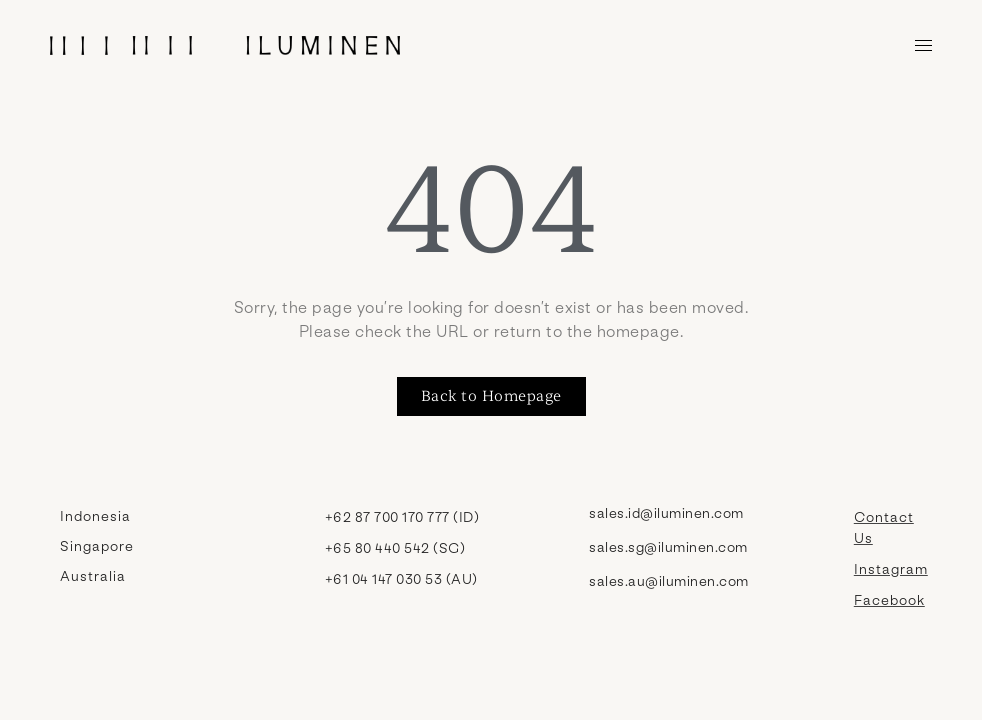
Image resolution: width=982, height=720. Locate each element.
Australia (93, 575)
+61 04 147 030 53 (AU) (401, 578)
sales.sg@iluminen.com (668, 546)
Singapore (97, 545)
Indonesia (95, 515)
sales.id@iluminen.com (666, 512)
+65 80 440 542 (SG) (395, 547)
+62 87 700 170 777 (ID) (402, 516)
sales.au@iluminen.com (669, 580)
